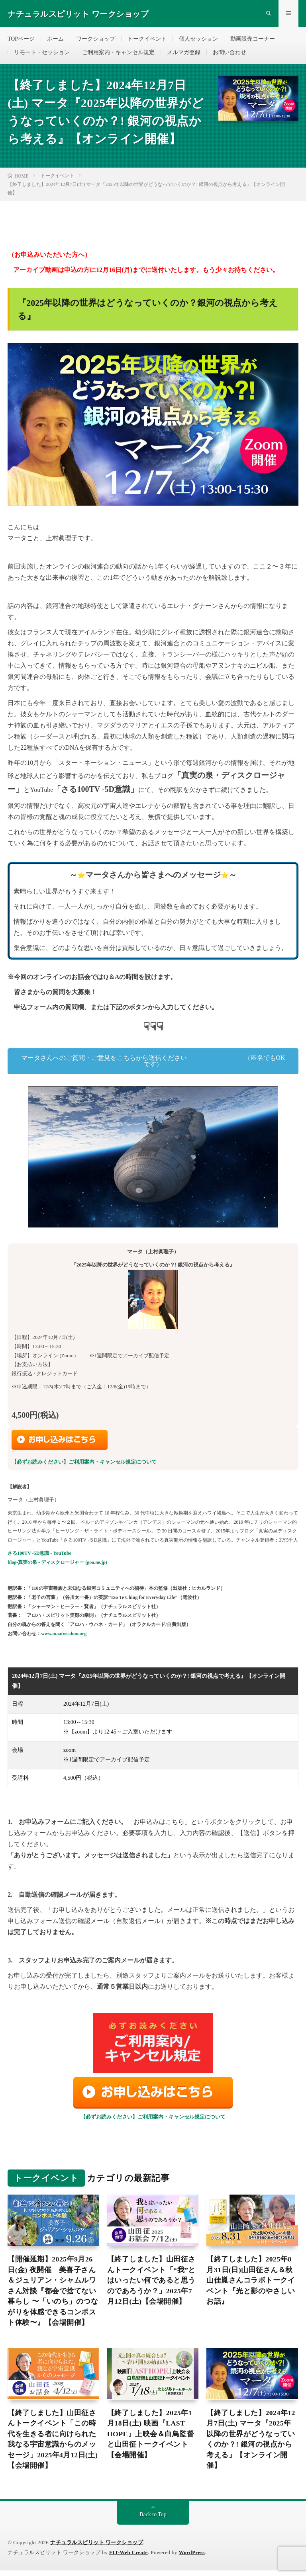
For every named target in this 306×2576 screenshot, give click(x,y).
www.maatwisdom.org (63, 1637)
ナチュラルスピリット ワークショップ (96, 2548)
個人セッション (198, 40)
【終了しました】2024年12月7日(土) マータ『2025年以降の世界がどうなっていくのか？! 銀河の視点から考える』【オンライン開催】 (251, 2444)
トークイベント (147, 40)
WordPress (192, 2558)
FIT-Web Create (128, 2558)
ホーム (55, 40)
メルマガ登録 (183, 54)
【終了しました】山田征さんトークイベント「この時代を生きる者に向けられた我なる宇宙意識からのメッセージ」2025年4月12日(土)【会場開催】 (53, 2444)
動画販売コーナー (252, 40)
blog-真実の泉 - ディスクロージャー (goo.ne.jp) (57, 1565)
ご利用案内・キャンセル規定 (118, 54)
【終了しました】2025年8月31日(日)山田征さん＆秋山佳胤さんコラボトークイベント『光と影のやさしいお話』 (250, 2284)
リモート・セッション (42, 54)
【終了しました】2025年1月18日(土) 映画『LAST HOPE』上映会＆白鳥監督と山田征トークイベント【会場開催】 (151, 2438)
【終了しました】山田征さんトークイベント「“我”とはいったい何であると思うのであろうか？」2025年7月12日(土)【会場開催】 (151, 2284)
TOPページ (21, 40)
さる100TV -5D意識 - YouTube (39, 1556)
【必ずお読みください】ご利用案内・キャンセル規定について (84, 1465)
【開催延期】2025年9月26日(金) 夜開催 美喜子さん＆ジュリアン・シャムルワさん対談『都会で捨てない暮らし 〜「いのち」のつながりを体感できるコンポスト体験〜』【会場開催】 (53, 2295)
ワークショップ (95, 40)
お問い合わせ (229, 54)
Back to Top (153, 2520)
